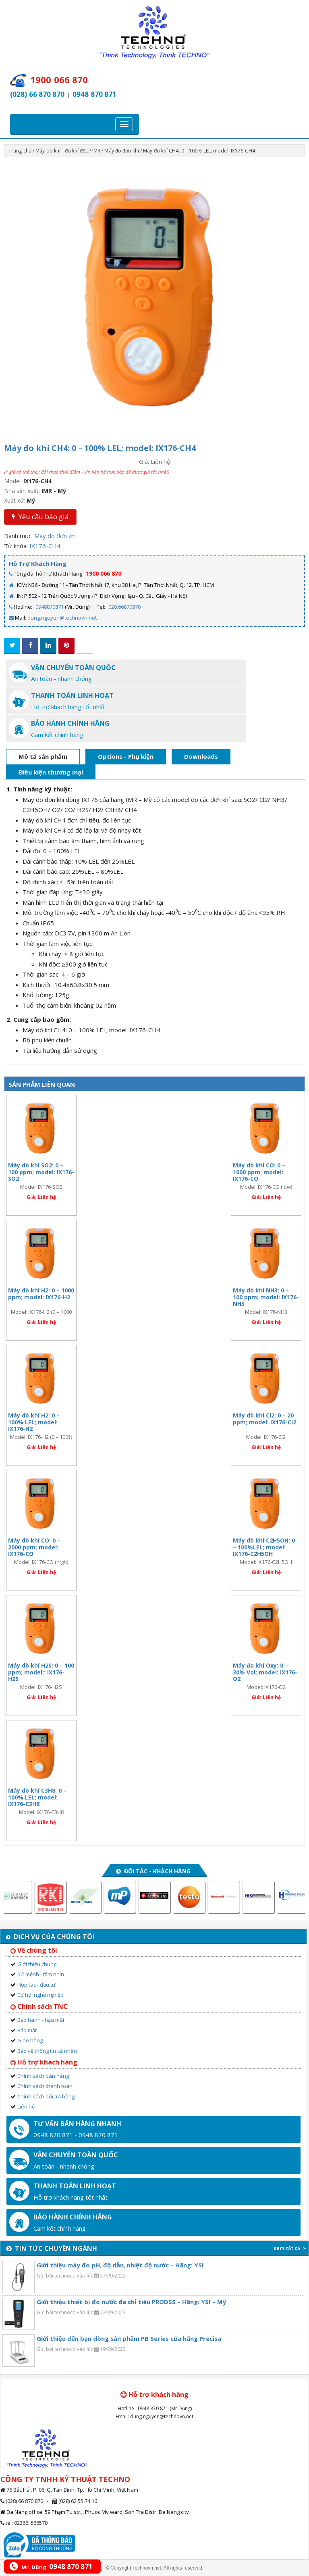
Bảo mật (27, 2030)
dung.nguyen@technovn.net (62, 617)
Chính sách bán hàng (43, 2075)
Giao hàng (30, 2040)
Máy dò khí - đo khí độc (61, 150)
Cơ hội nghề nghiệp (40, 1994)
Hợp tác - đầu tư (36, 1984)
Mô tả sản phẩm (43, 756)
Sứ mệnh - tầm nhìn (40, 1974)
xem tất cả (290, 2248)
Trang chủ (19, 150)
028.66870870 (124, 606)
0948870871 (49, 606)
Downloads (201, 756)
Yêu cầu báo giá (40, 516)
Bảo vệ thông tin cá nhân (47, 2050)
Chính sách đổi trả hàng (46, 2096)
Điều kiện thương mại (51, 772)
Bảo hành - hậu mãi (40, 2019)
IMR (96, 150)
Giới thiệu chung (36, 1964)
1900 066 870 (103, 573)
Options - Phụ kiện (125, 756)
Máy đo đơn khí (121, 150)
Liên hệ (26, 2106)
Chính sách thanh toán (45, 2086)
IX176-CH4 (44, 546)
